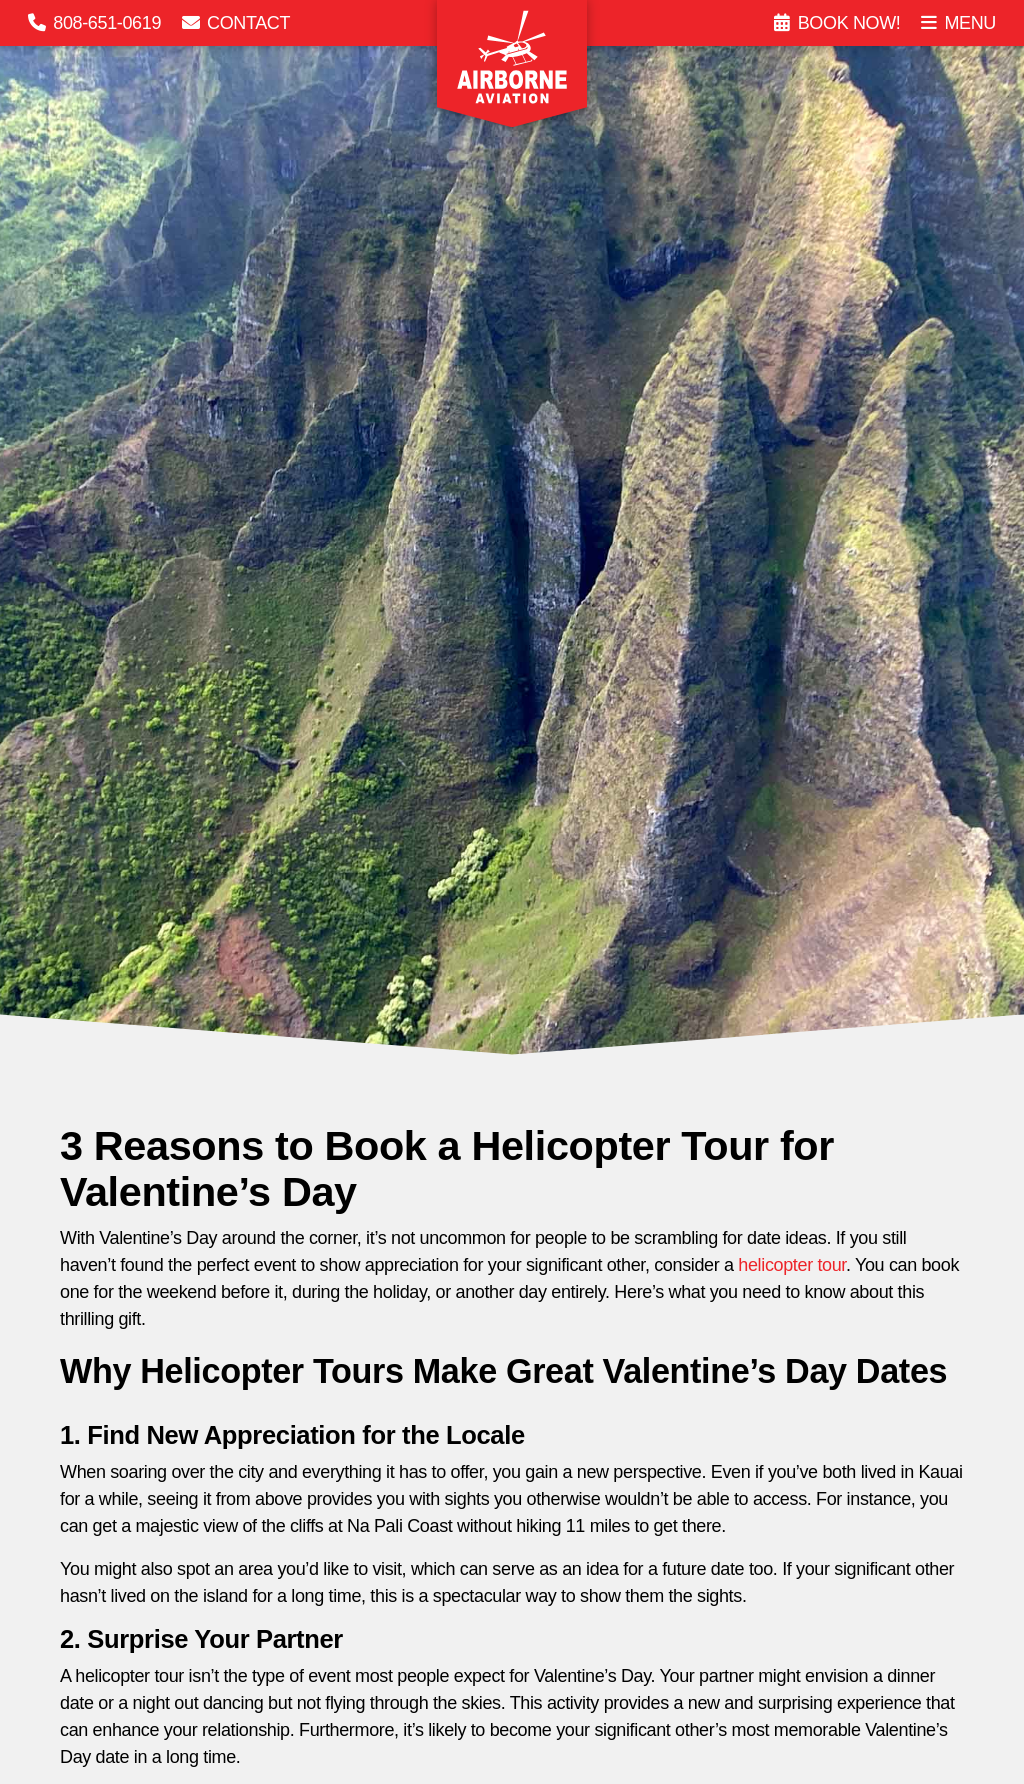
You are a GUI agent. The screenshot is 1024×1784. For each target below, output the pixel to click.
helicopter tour (792, 1265)
